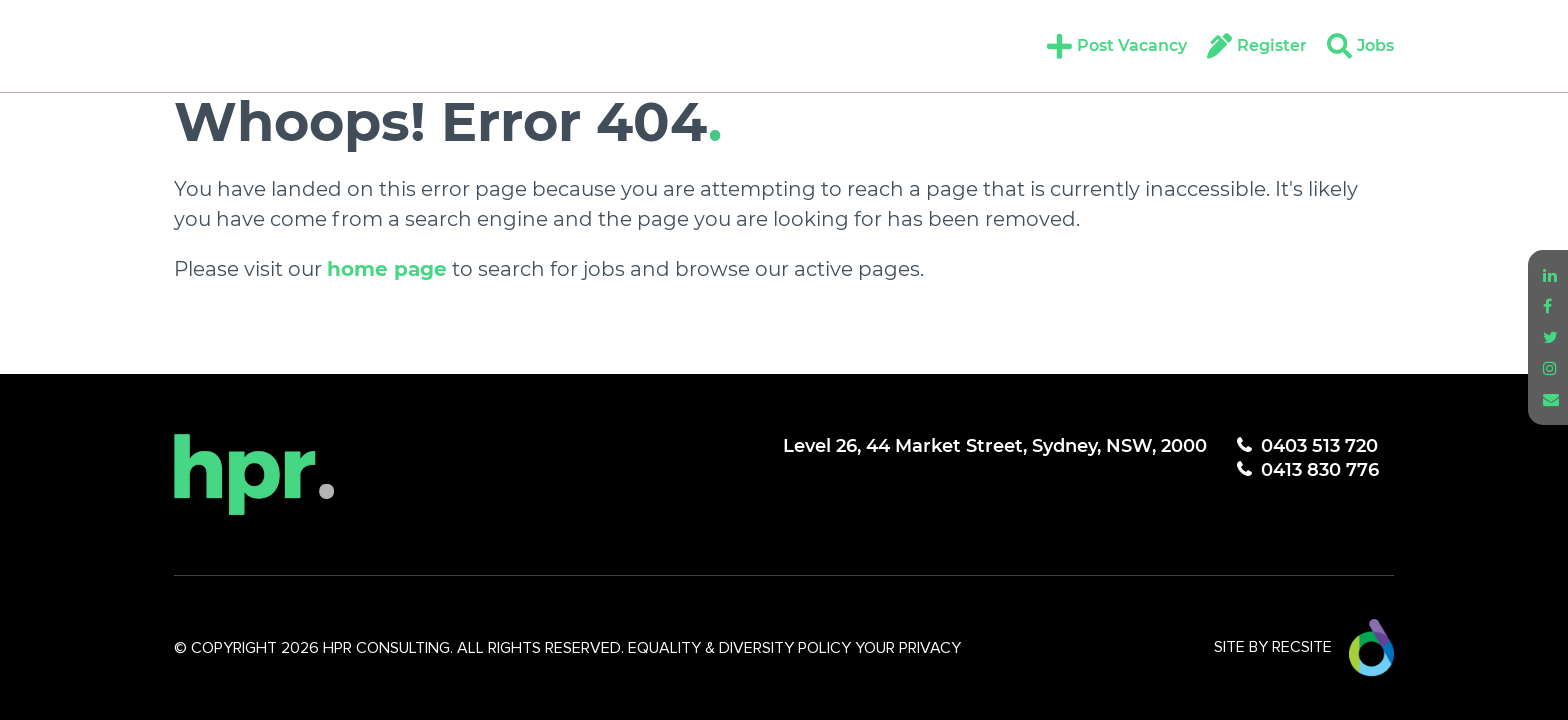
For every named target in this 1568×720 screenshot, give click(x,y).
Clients (547, 45)
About (204, 45)
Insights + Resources (707, 45)
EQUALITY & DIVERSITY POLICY (741, 648)
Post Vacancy (1132, 45)
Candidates (432, 45)
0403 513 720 (1319, 446)
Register (1272, 45)
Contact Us (886, 45)
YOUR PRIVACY (908, 648)
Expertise (305, 45)
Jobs (1375, 45)
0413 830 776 (1320, 470)
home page (387, 269)
